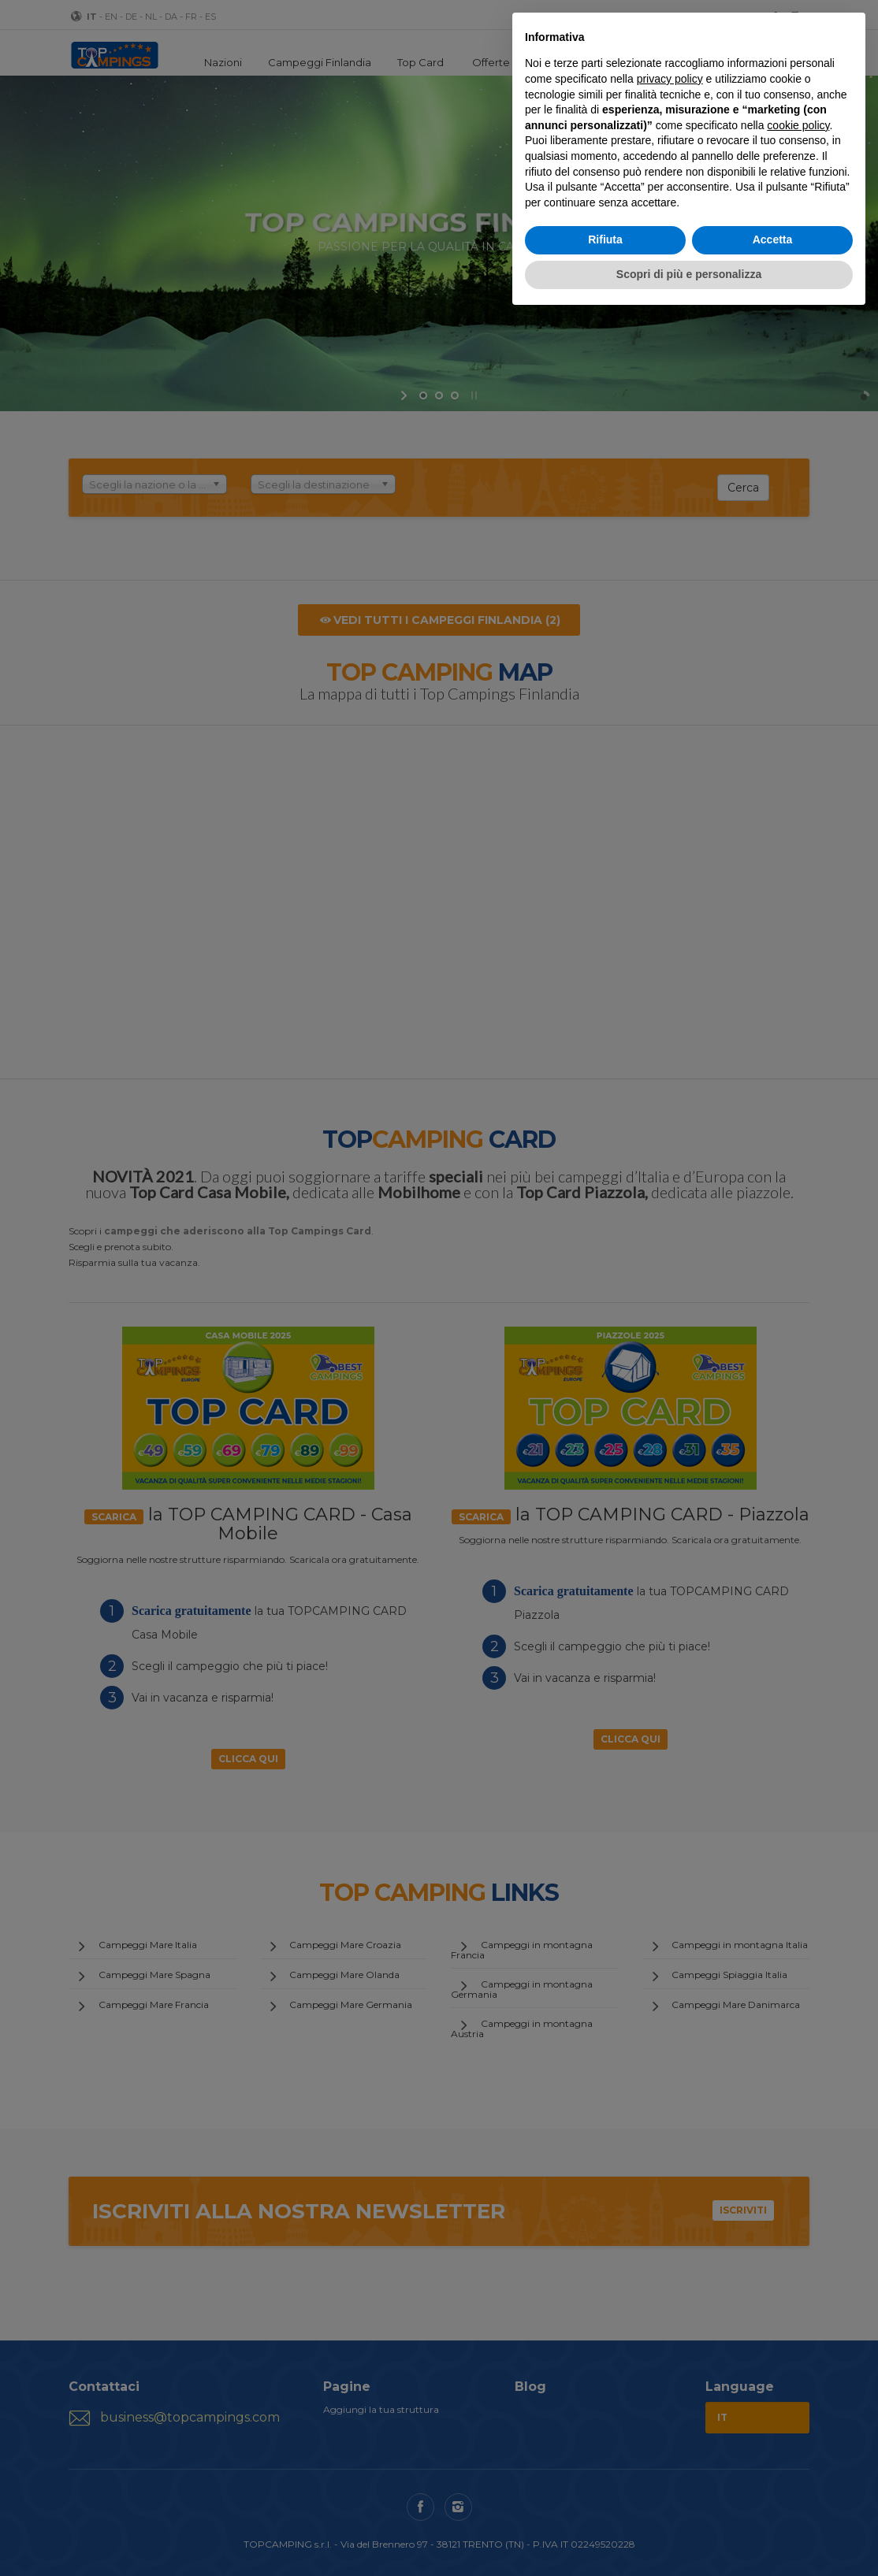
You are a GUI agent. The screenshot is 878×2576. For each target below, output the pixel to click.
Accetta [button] (773, 239)
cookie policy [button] (798, 125)
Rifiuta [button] (605, 239)
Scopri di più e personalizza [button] (688, 274)
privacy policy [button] (670, 78)
